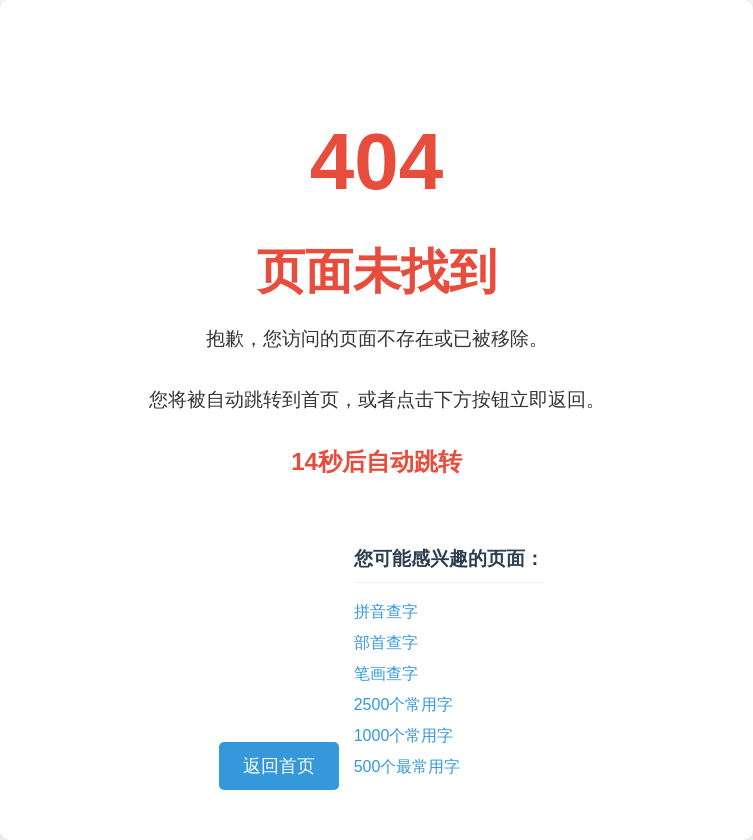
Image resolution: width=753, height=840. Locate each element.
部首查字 (386, 642)
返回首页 (279, 766)
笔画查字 (386, 673)
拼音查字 (386, 611)
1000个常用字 (404, 735)
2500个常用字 (404, 704)
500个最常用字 (407, 766)
